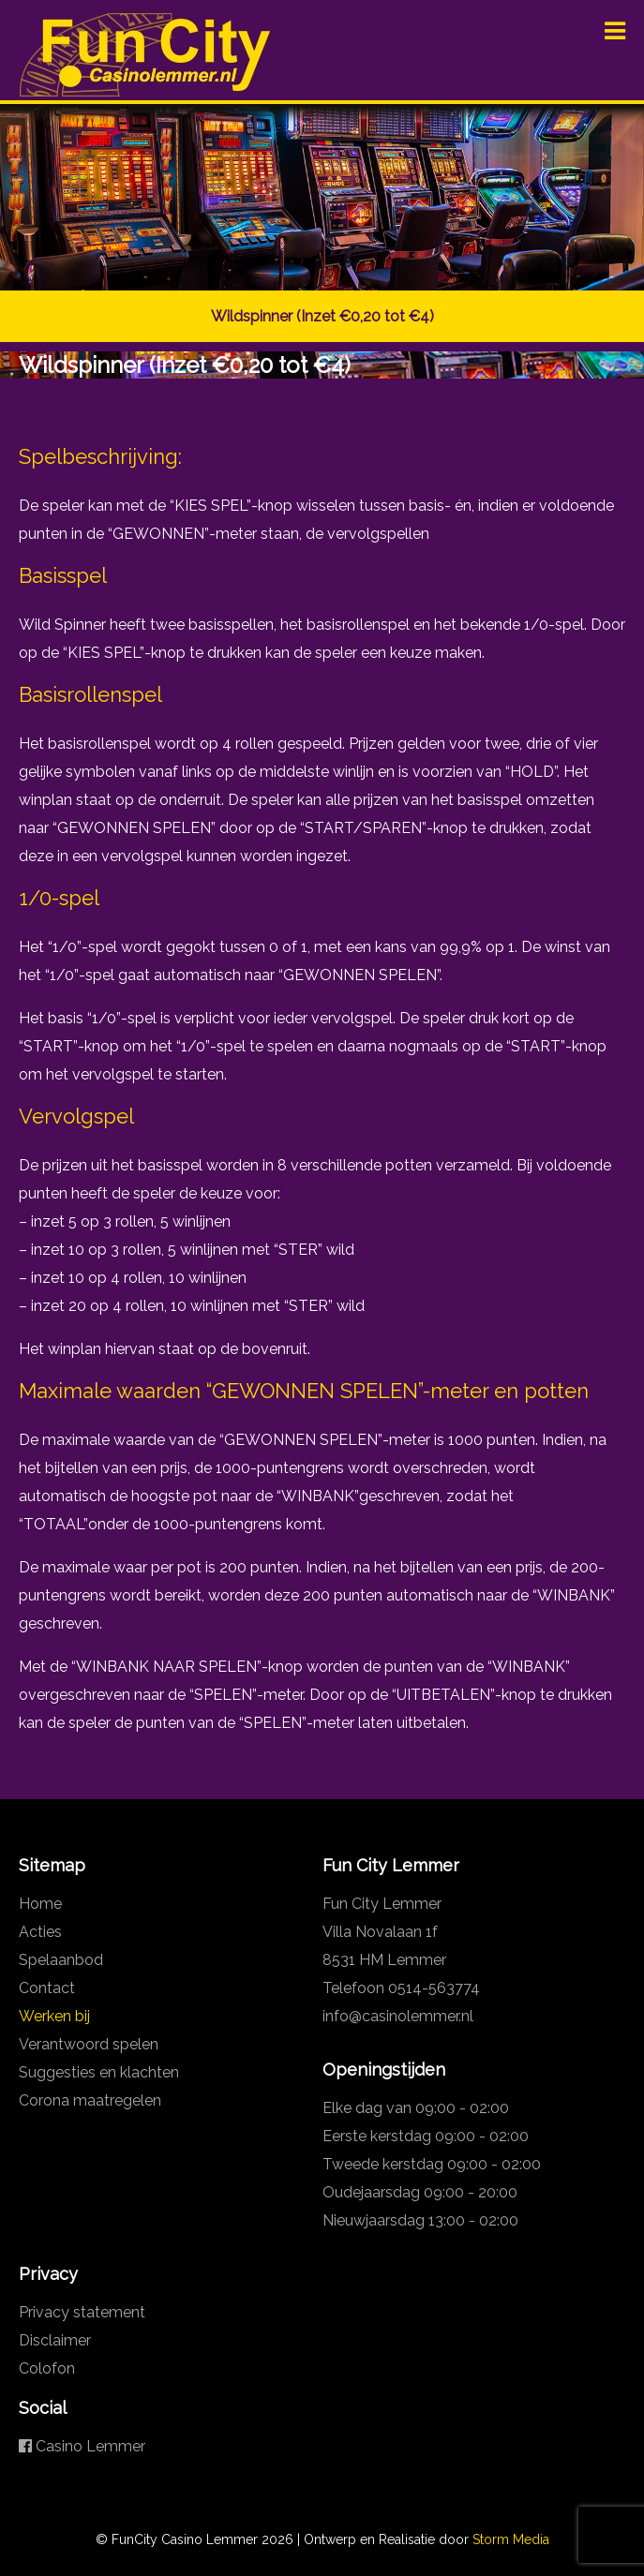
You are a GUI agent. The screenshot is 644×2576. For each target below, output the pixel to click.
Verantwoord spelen (88, 2044)
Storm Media (510, 2539)
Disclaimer (55, 2340)
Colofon (47, 2368)
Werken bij (54, 2016)
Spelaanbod (61, 1960)
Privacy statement (82, 2312)
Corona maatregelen (90, 2100)
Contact (47, 1988)
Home (40, 1904)
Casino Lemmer (82, 2446)
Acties (40, 1932)
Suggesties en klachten (99, 2072)
